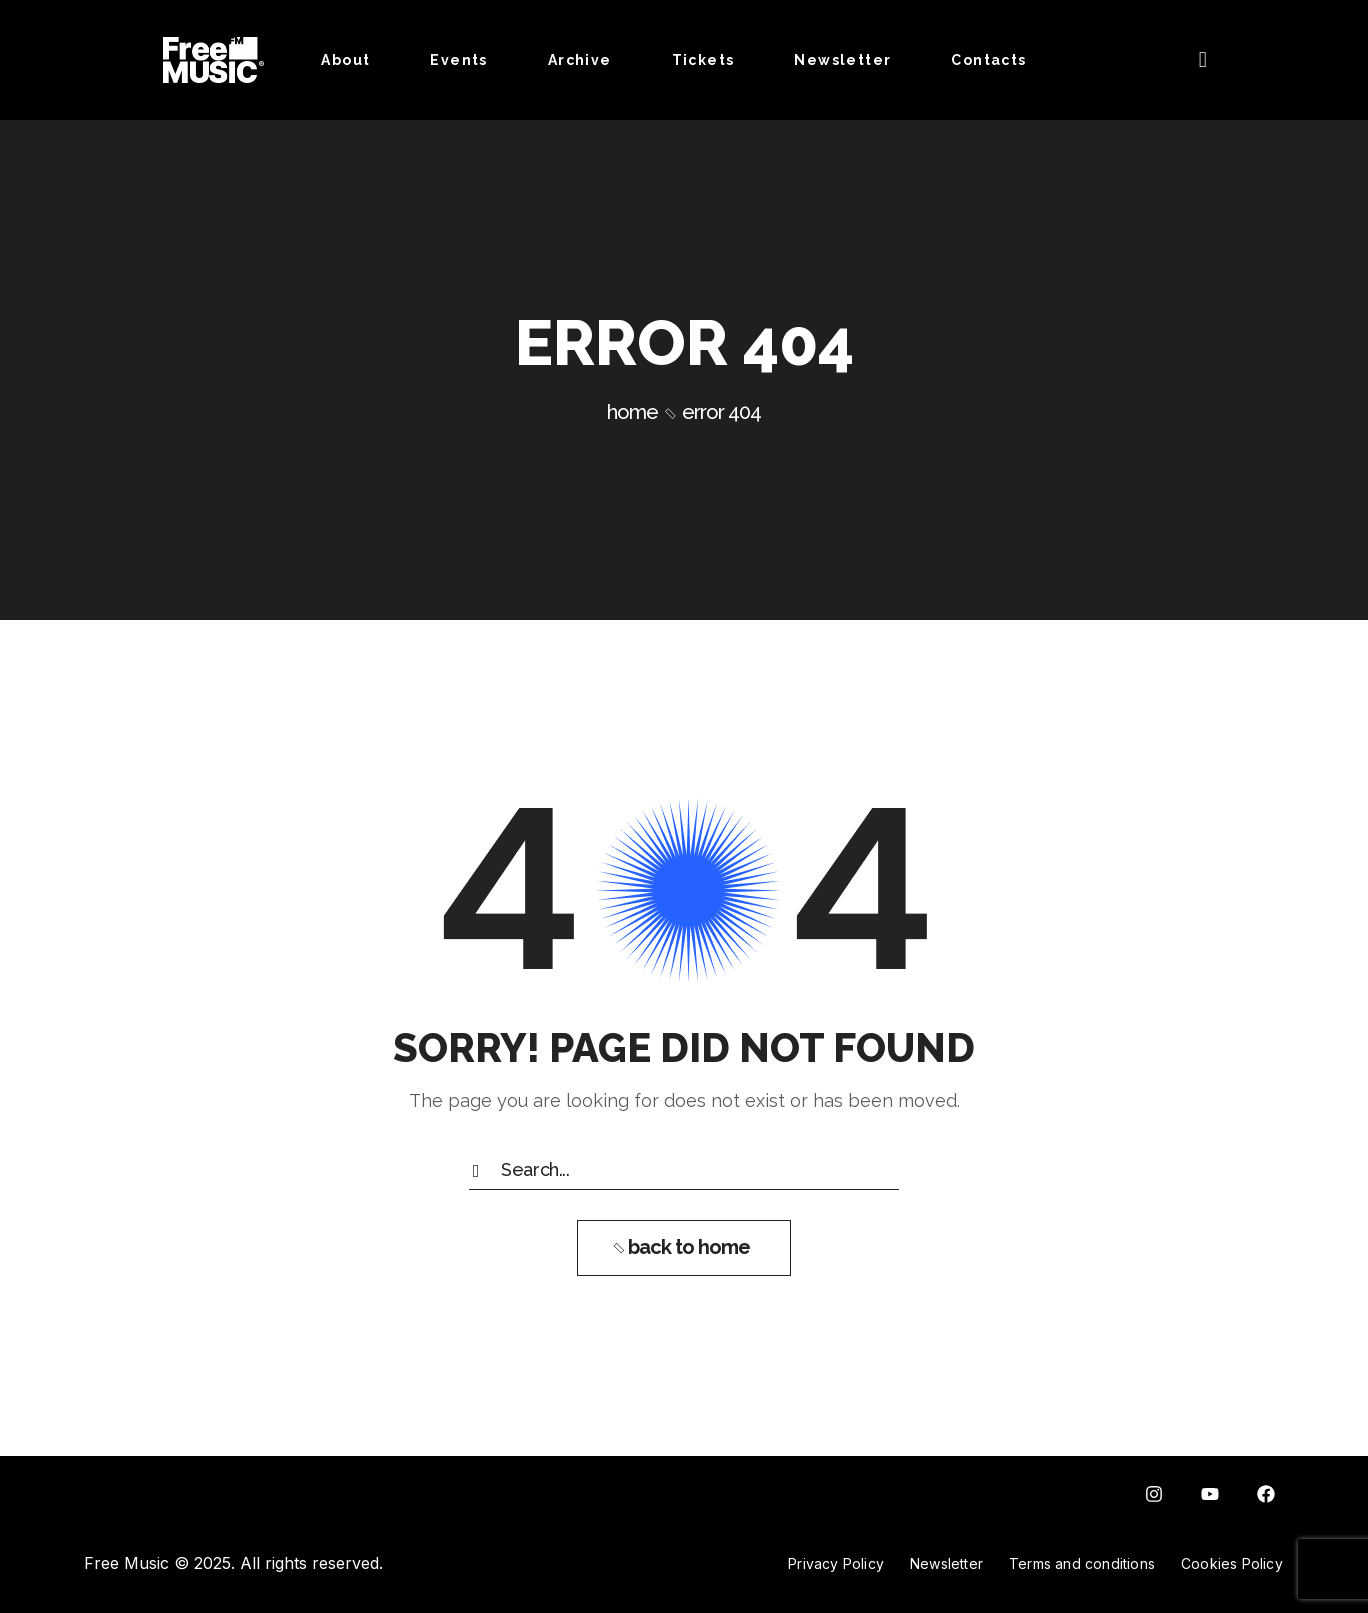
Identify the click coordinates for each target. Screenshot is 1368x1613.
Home (632, 412)
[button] (1202, 60)
